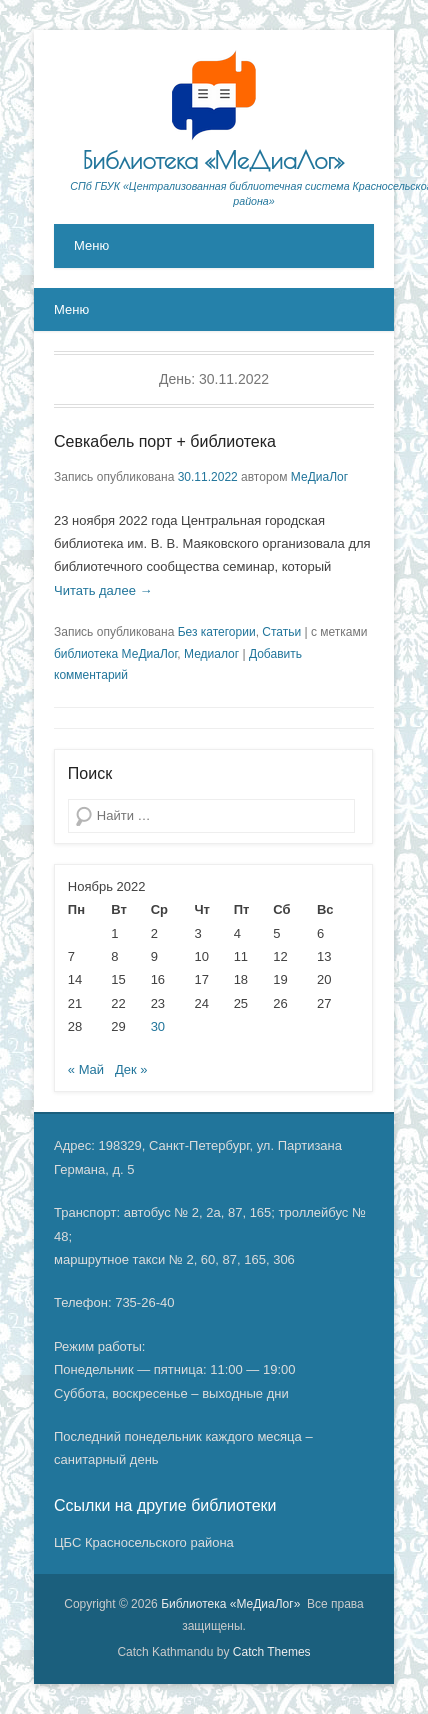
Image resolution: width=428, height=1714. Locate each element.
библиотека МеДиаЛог (115, 654)
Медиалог (211, 654)
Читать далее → (103, 590)
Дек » (131, 1069)
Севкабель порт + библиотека (165, 441)
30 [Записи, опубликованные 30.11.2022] (158, 1026)
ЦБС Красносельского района (144, 1542)
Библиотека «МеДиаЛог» (214, 160)
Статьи (281, 632)
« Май (86, 1069)
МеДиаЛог (319, 477)
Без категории (217, 632)
